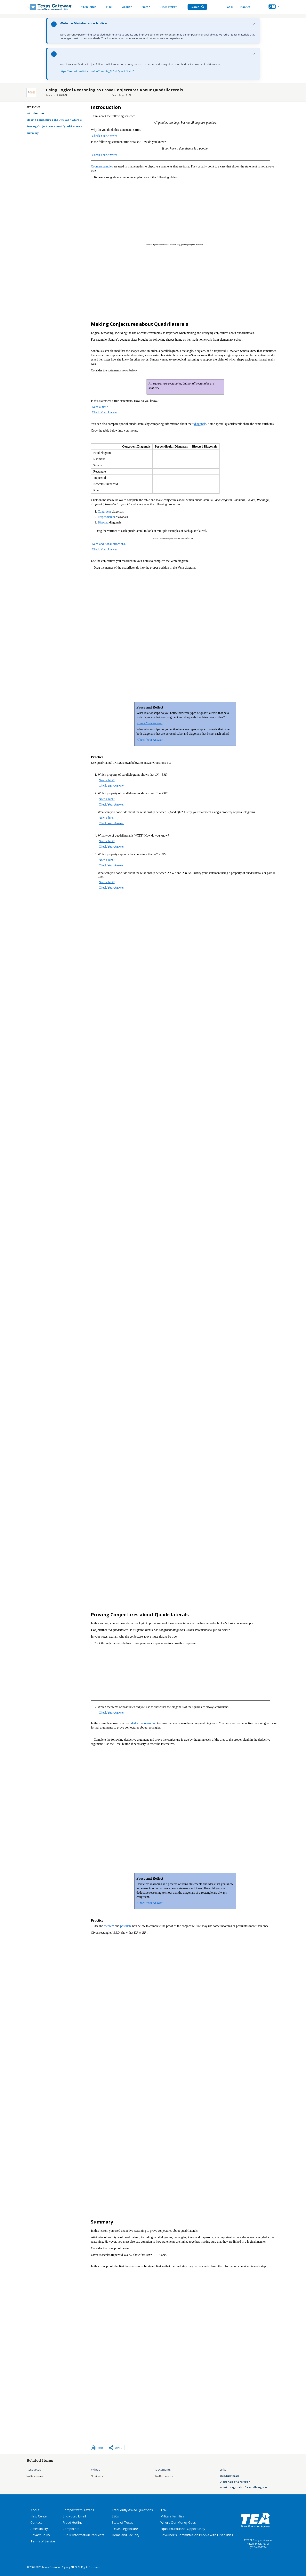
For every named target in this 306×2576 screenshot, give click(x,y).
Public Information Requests (83, 2535)
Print (100, 2447)
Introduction (38, 113)
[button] (273, 7)
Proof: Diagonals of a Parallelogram (243, 2487)
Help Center (39, 2516)
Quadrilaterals (229, 2476)
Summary (33, 133)
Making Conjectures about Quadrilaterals (54, 120)
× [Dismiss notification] (254, 23)
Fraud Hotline (73, 2522)
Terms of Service (42, 2541)
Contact (36, 2522)
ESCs (115, 2516)
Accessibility (39, 2529)
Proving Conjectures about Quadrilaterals (54, 126)
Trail (163, 2510)
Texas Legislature (125, 2529)
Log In (230, 6)
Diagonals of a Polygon (235, 2481)
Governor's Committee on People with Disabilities (196, 2535)
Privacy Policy (40, 2535)
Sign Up (245, 6)
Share (118, 2447)
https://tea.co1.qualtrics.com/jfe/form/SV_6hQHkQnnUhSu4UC (97, 71)
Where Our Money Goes (178, 2522)
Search (198, 6)
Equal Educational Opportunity (182, 2529)
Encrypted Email (74, 2516)
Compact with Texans (78, 2510)
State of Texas (122, 2522)
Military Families (172, 2516)
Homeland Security (125, 2535)
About (34, 2510)
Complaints (71, 2529)
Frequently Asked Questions (132, 2510)
